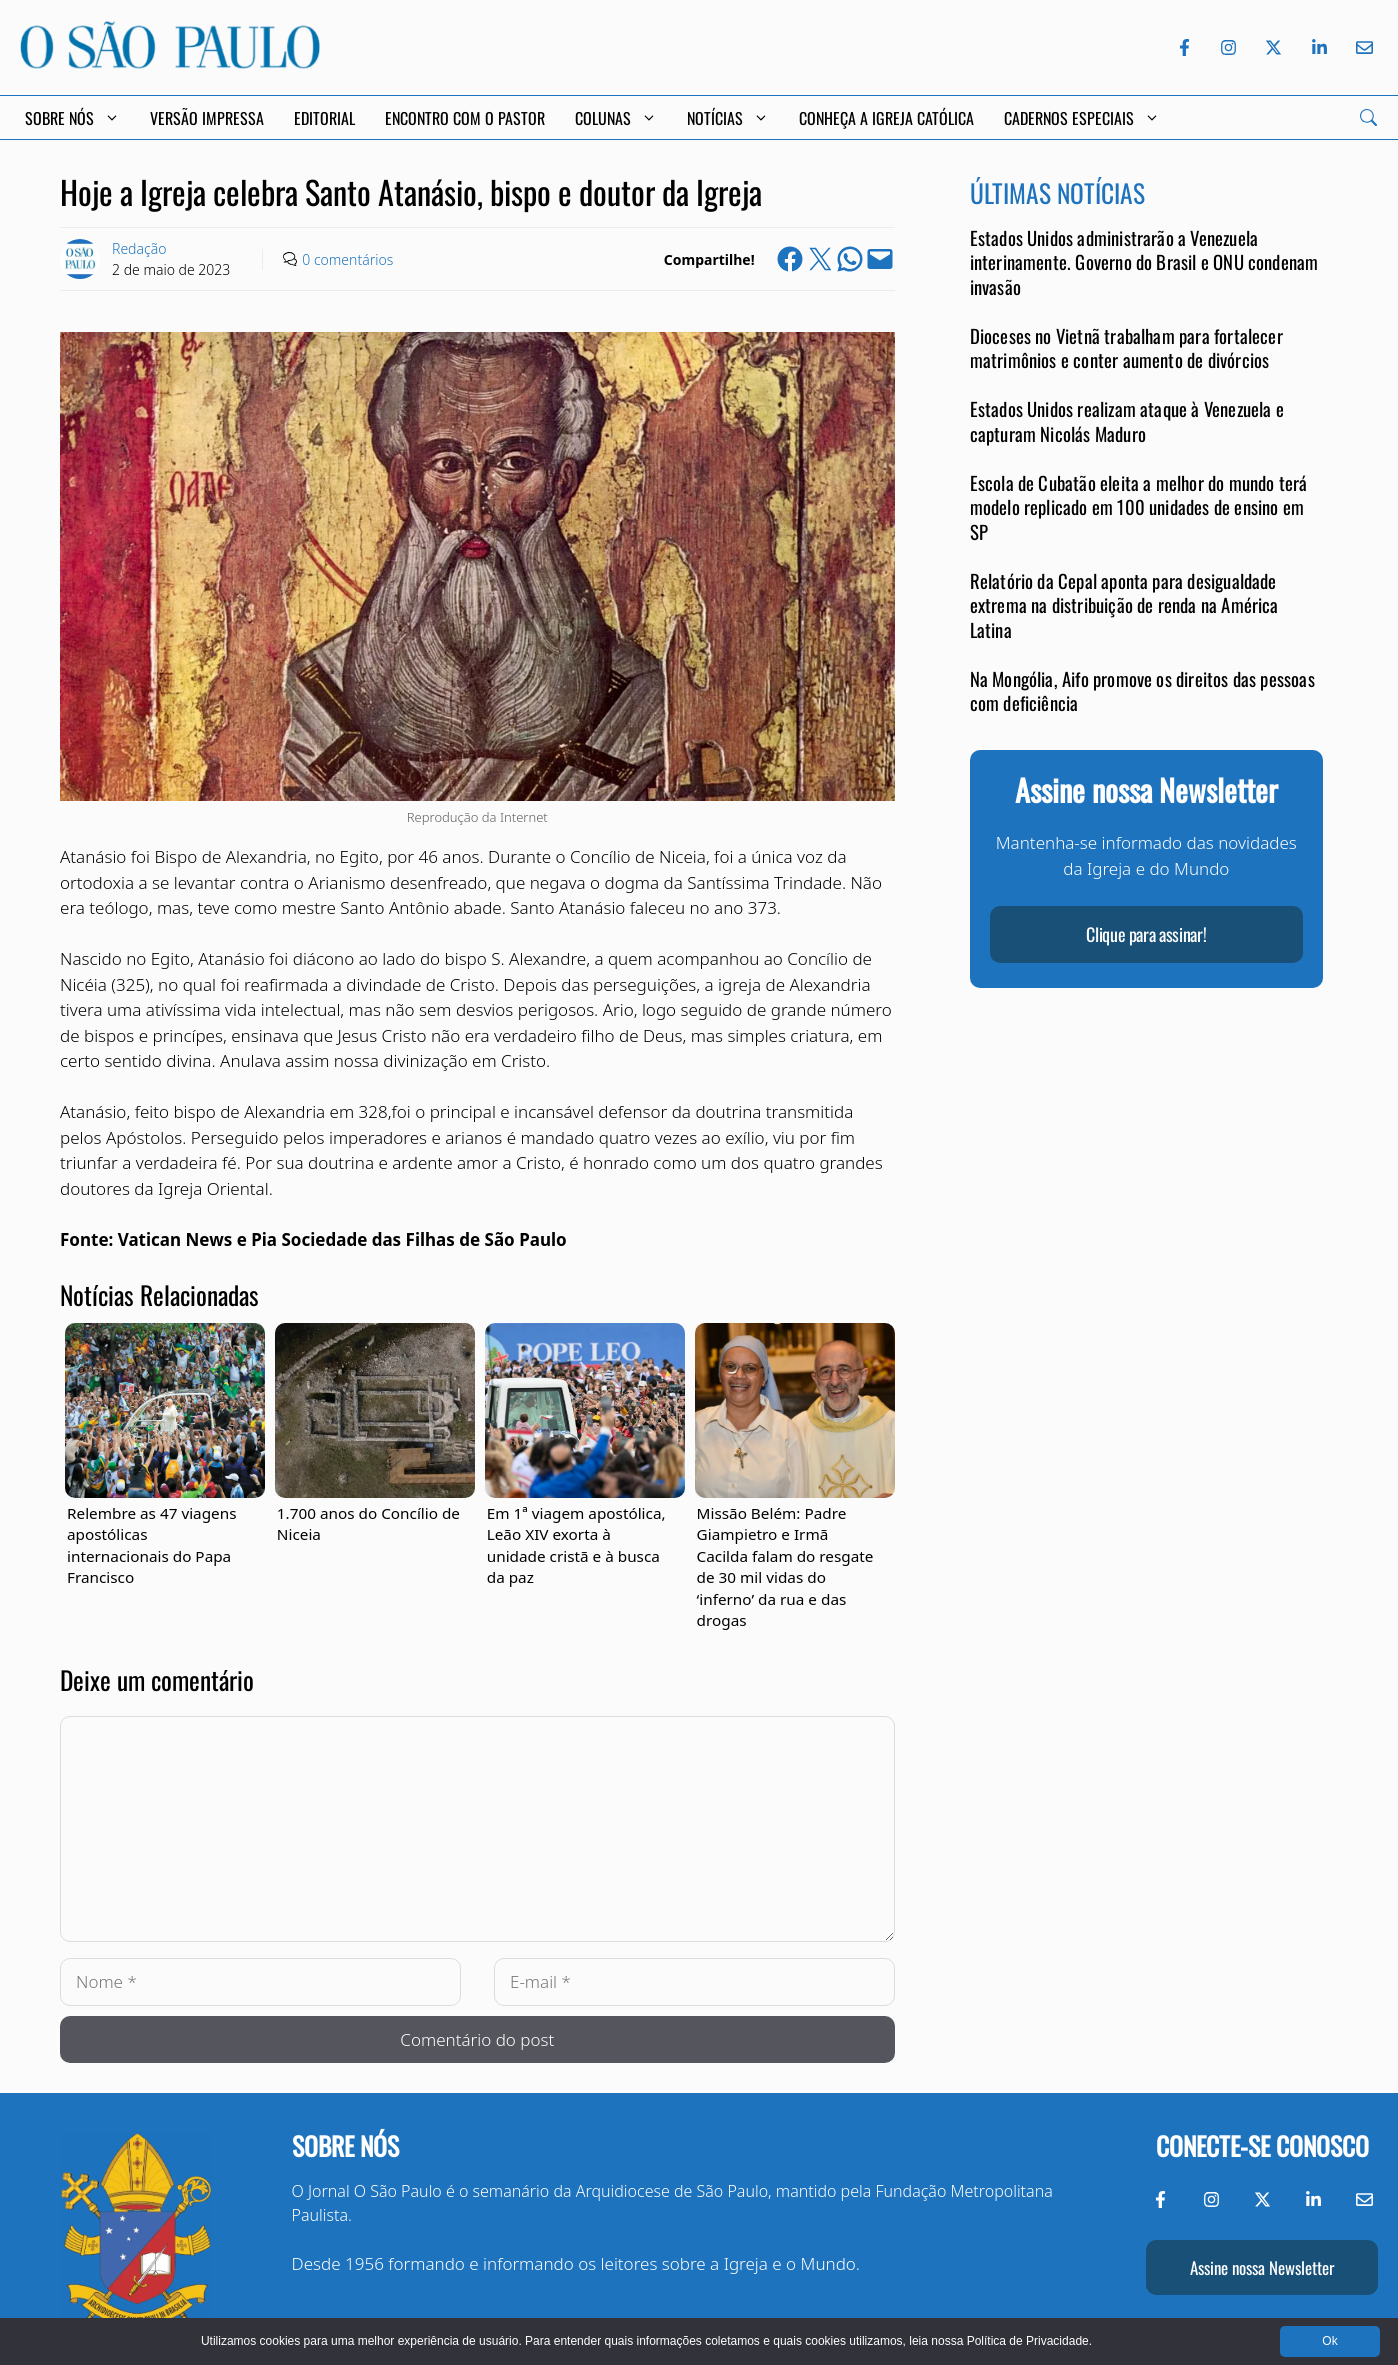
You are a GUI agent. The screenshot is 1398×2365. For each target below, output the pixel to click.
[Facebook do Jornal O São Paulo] (1184, 47)
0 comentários (347, 259)
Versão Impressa (207, 118)
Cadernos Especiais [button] (1082, 118)
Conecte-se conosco (1262, 2145)
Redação (139, 248)
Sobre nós (345, 2145)
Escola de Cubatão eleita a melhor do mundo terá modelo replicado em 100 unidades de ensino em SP (1139, 507)
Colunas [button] (616, 118)
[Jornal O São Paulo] (170, 62)
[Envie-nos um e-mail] (1361, 47)
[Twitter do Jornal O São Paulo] (1273, 47)
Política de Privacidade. (1029, 2341)
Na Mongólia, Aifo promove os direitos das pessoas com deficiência (1142, 690)
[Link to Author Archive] (80, 259)
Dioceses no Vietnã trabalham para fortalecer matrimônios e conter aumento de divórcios (1126, 347)
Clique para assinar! (1146, 934)
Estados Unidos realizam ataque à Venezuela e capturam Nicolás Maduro (1127, 420)
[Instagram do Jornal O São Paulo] (1228, 47)
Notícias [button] (728, 118)
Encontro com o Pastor (465, 118)
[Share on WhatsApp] (850, 259)
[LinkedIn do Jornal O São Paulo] (1319, 47)
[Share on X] (820, 259)
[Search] (1368, 117)
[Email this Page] (880, 259)
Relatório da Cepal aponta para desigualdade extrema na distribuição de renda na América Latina (1124, 605)
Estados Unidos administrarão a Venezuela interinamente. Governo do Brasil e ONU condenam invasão (1144, 262)
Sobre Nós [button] (72, 118)
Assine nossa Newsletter (1262, 2267)
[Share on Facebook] (790, 259)
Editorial (324, 118)
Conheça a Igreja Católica (886, 118)
